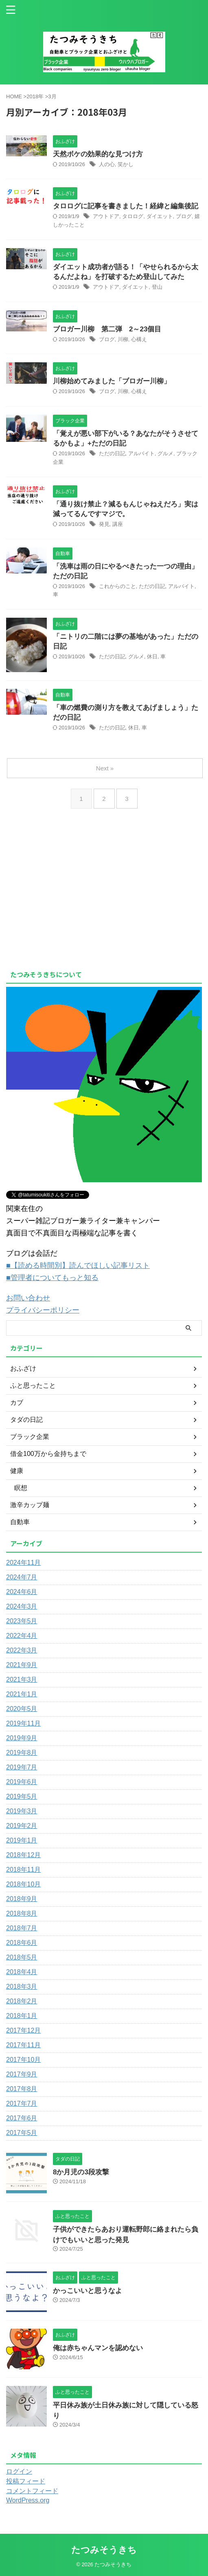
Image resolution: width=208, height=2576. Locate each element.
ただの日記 (112, 453)
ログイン (19, 2471)
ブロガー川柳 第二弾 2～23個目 (107, 329)
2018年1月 (21, 2015)
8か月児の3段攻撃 (81, 2172)
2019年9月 (21, 1738)
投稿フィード (25, 2481)
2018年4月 (21, 1971)
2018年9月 (21, 1898)
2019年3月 (21, 1811)
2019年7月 (21, 1767)
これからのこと (117, 586)
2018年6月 (21, 1942)
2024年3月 (21, 1606)
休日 (152, 656)
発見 (104, 524)
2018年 (35, 96)
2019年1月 (21, 1840)
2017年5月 (21, 2132)
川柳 (123, 339)
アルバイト (141, 453)
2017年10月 (23, 2059)
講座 (117, 524)
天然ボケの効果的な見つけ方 (98, 154)
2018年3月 (21, 1986)
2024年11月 (23, 1562)
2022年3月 (21, 1650)
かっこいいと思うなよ (87, 2291)
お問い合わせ (28, 1298)
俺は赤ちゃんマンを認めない (98, 2348)
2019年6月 (21, 1781)
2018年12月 (23, 1854)
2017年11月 (23, 2045)
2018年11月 (23, 1869)
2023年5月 (21, 1621)
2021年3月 (21, 1679)
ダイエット (160, 216)
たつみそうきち (104, 2550)
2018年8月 (21, 1913)
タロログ (132, 216)
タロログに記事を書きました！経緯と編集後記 (125, 206)
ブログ (184, 216)
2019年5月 (21, 1796)
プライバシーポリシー (42, 1310)
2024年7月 (21, 1577)
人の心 (107, 164)
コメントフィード (32, 2490)
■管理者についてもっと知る (52, 1278)
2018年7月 (21, 1928)
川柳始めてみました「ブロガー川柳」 (112, 381)
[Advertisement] (74, 903)
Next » (105, 768)
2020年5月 (21, 1708)
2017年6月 (21, 2118)
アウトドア (106, 216)
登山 (157, 287)
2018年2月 (21, 2001)
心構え (139, 339)
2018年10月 (23, 1884)
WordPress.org (27, 2500)
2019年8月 (21, 1752)
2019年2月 (21, 1825)
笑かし (126, 164)
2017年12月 (23, 2030)
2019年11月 (23, 1723)
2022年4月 (21, 1635)
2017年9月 (21, 2074)
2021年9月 (21, 1664)
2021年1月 (21, 1694)
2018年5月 (21, 1957)
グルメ (165, 453)
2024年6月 (21, 1591)
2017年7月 (21, 2103)
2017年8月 (21, 2088)
